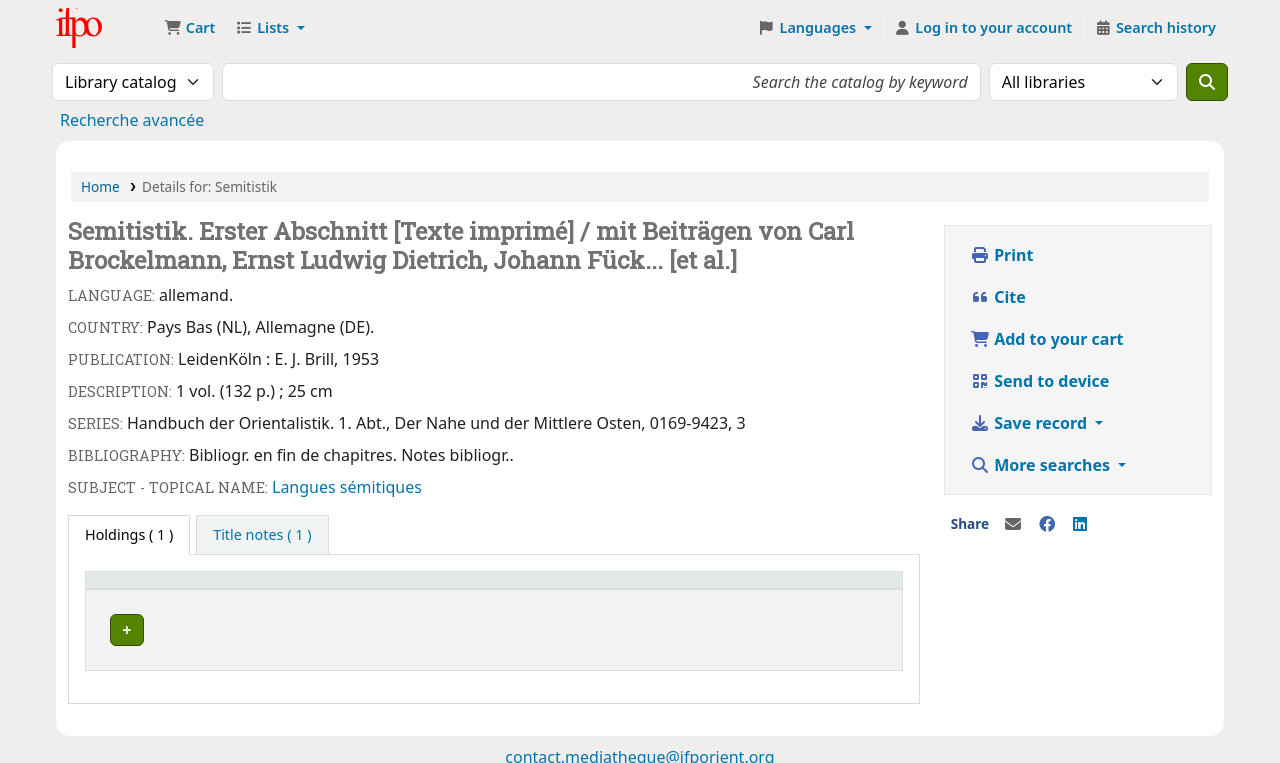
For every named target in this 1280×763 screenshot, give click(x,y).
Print (1001, 255)
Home (100, 186)
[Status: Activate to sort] (656, 589)
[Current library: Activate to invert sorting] (222, 589)
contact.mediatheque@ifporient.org (639, 751)
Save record (1030, 423)
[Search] (1207, 82)
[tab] (262, 535)
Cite (998, 297)
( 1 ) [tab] (129, 534)
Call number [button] (409, 589)
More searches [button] (1042, 465)
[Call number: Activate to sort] (469, 589)
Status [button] (612, 589)
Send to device (1039, 381)
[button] (189, 28)
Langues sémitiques (347, 487)
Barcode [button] (768, 589)
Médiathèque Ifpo (106, 28)
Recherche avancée (132, 120)
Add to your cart (1047, 339)
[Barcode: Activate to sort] (816, 589)
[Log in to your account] (983, 28)
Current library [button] (147, 589)
